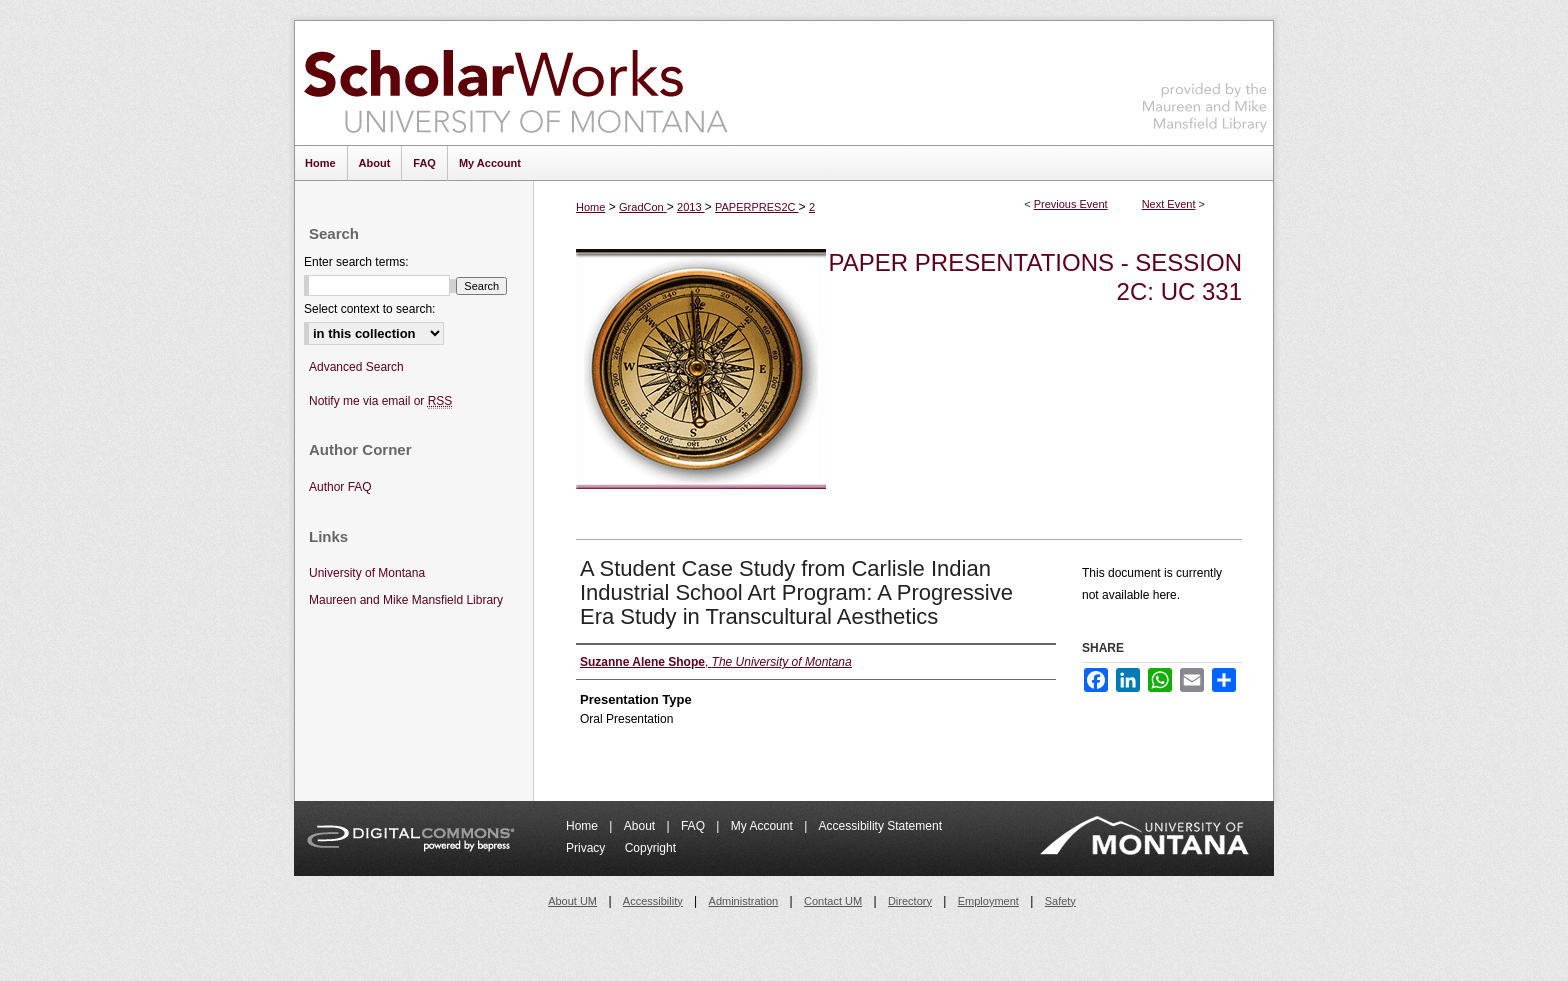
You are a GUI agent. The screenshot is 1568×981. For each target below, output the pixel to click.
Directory (910, 901)
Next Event (1169, 204)
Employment (988, 901)
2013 (691, 207)
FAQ (694, 826)
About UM (572, 901)
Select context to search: (369, 309)
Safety (1060, 901)
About (641, 826)
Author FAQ (340, 487)
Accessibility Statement (880, 826)
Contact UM (833, 901)
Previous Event (1071, 204)
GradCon (643, 207)
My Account (763, 826)
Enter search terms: (356, 262)
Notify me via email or (380, 401)
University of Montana (367, 573)
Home (590, 207)
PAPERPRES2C (757, 207)
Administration (744, 901)
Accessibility (653, 901)
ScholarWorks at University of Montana (515, 83)
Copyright (650, 848)
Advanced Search (356, 367)
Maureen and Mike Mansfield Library (1205, 79)
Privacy (587, 848)
